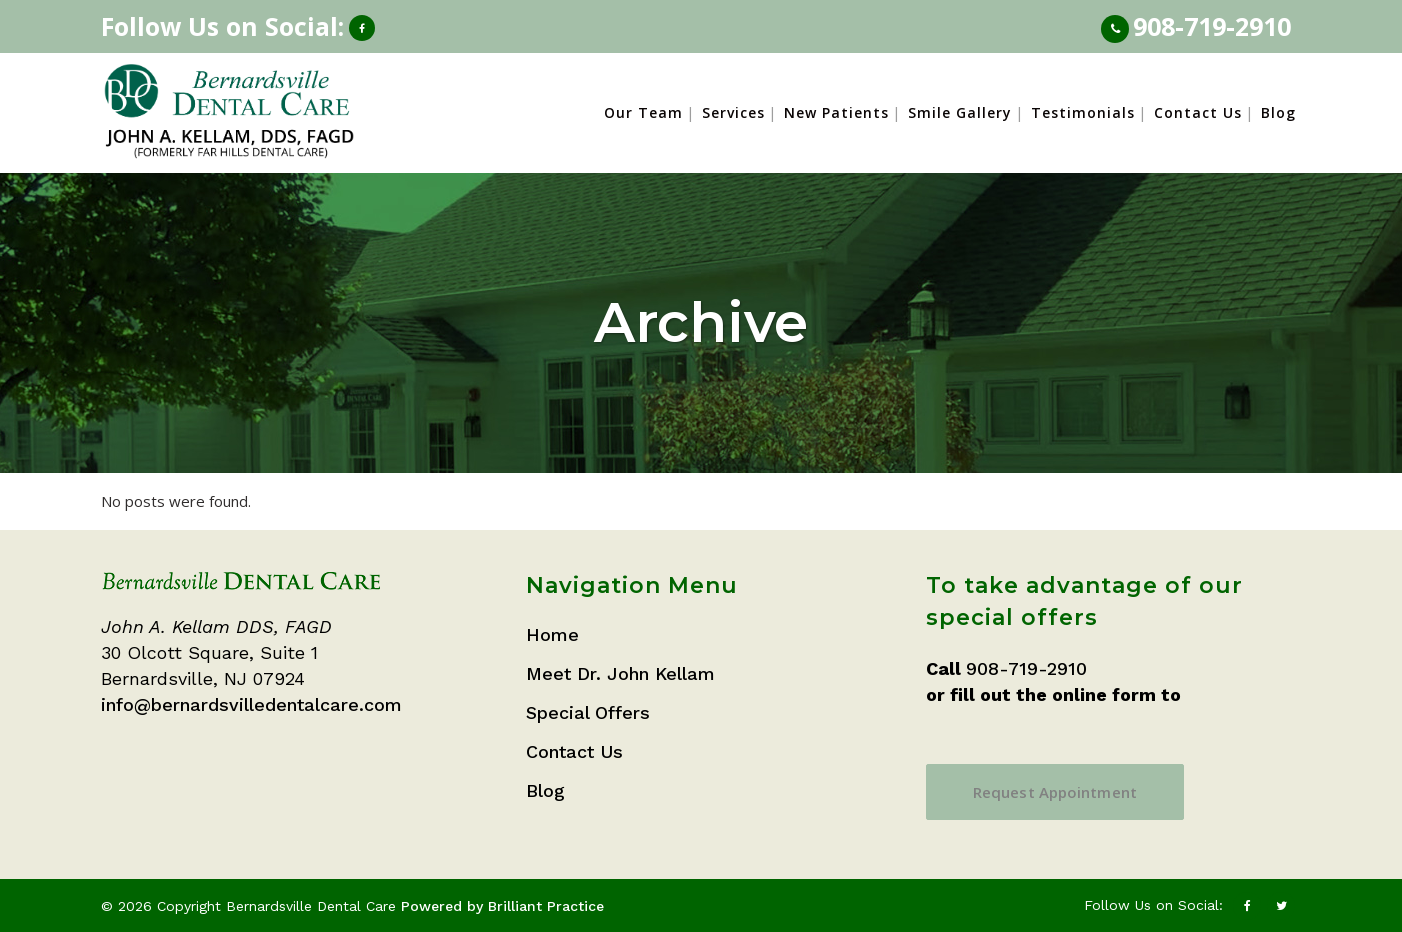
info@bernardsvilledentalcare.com (251, 704)
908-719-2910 (1212, 26)
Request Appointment (1055, 792)
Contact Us (574, 751)
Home (552, 634)
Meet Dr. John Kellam (620, 673)
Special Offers (588, 712)
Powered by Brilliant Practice (502, 906)
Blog (545, 790)
